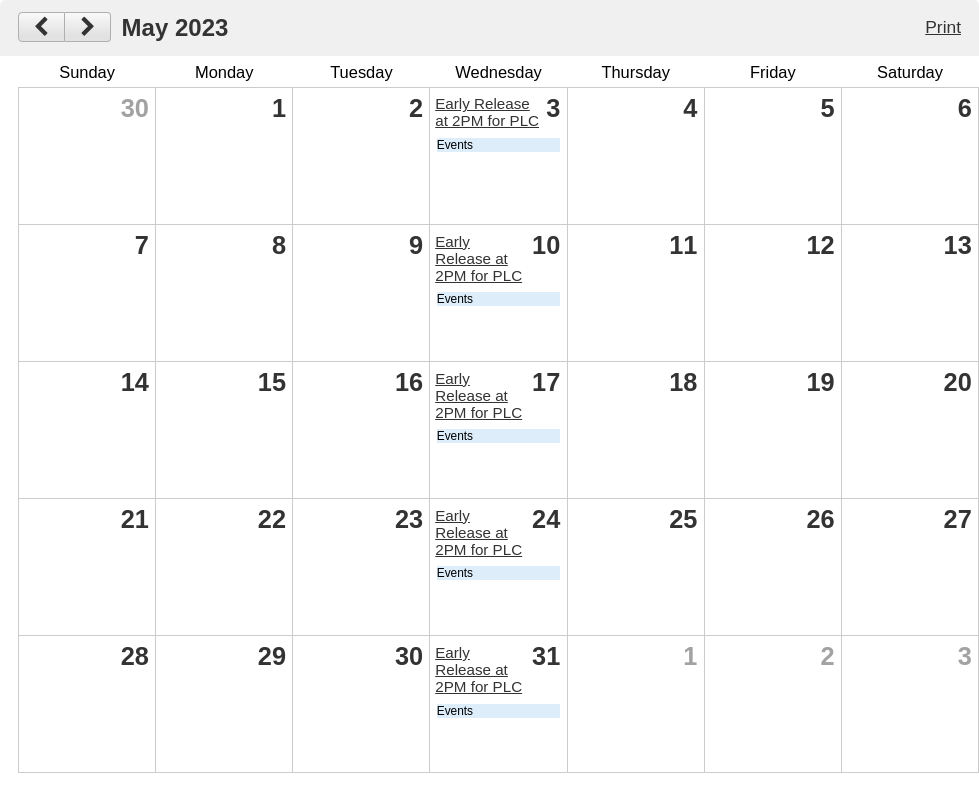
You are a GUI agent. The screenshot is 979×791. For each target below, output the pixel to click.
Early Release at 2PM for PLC (487, 112)
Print (943, 27)
